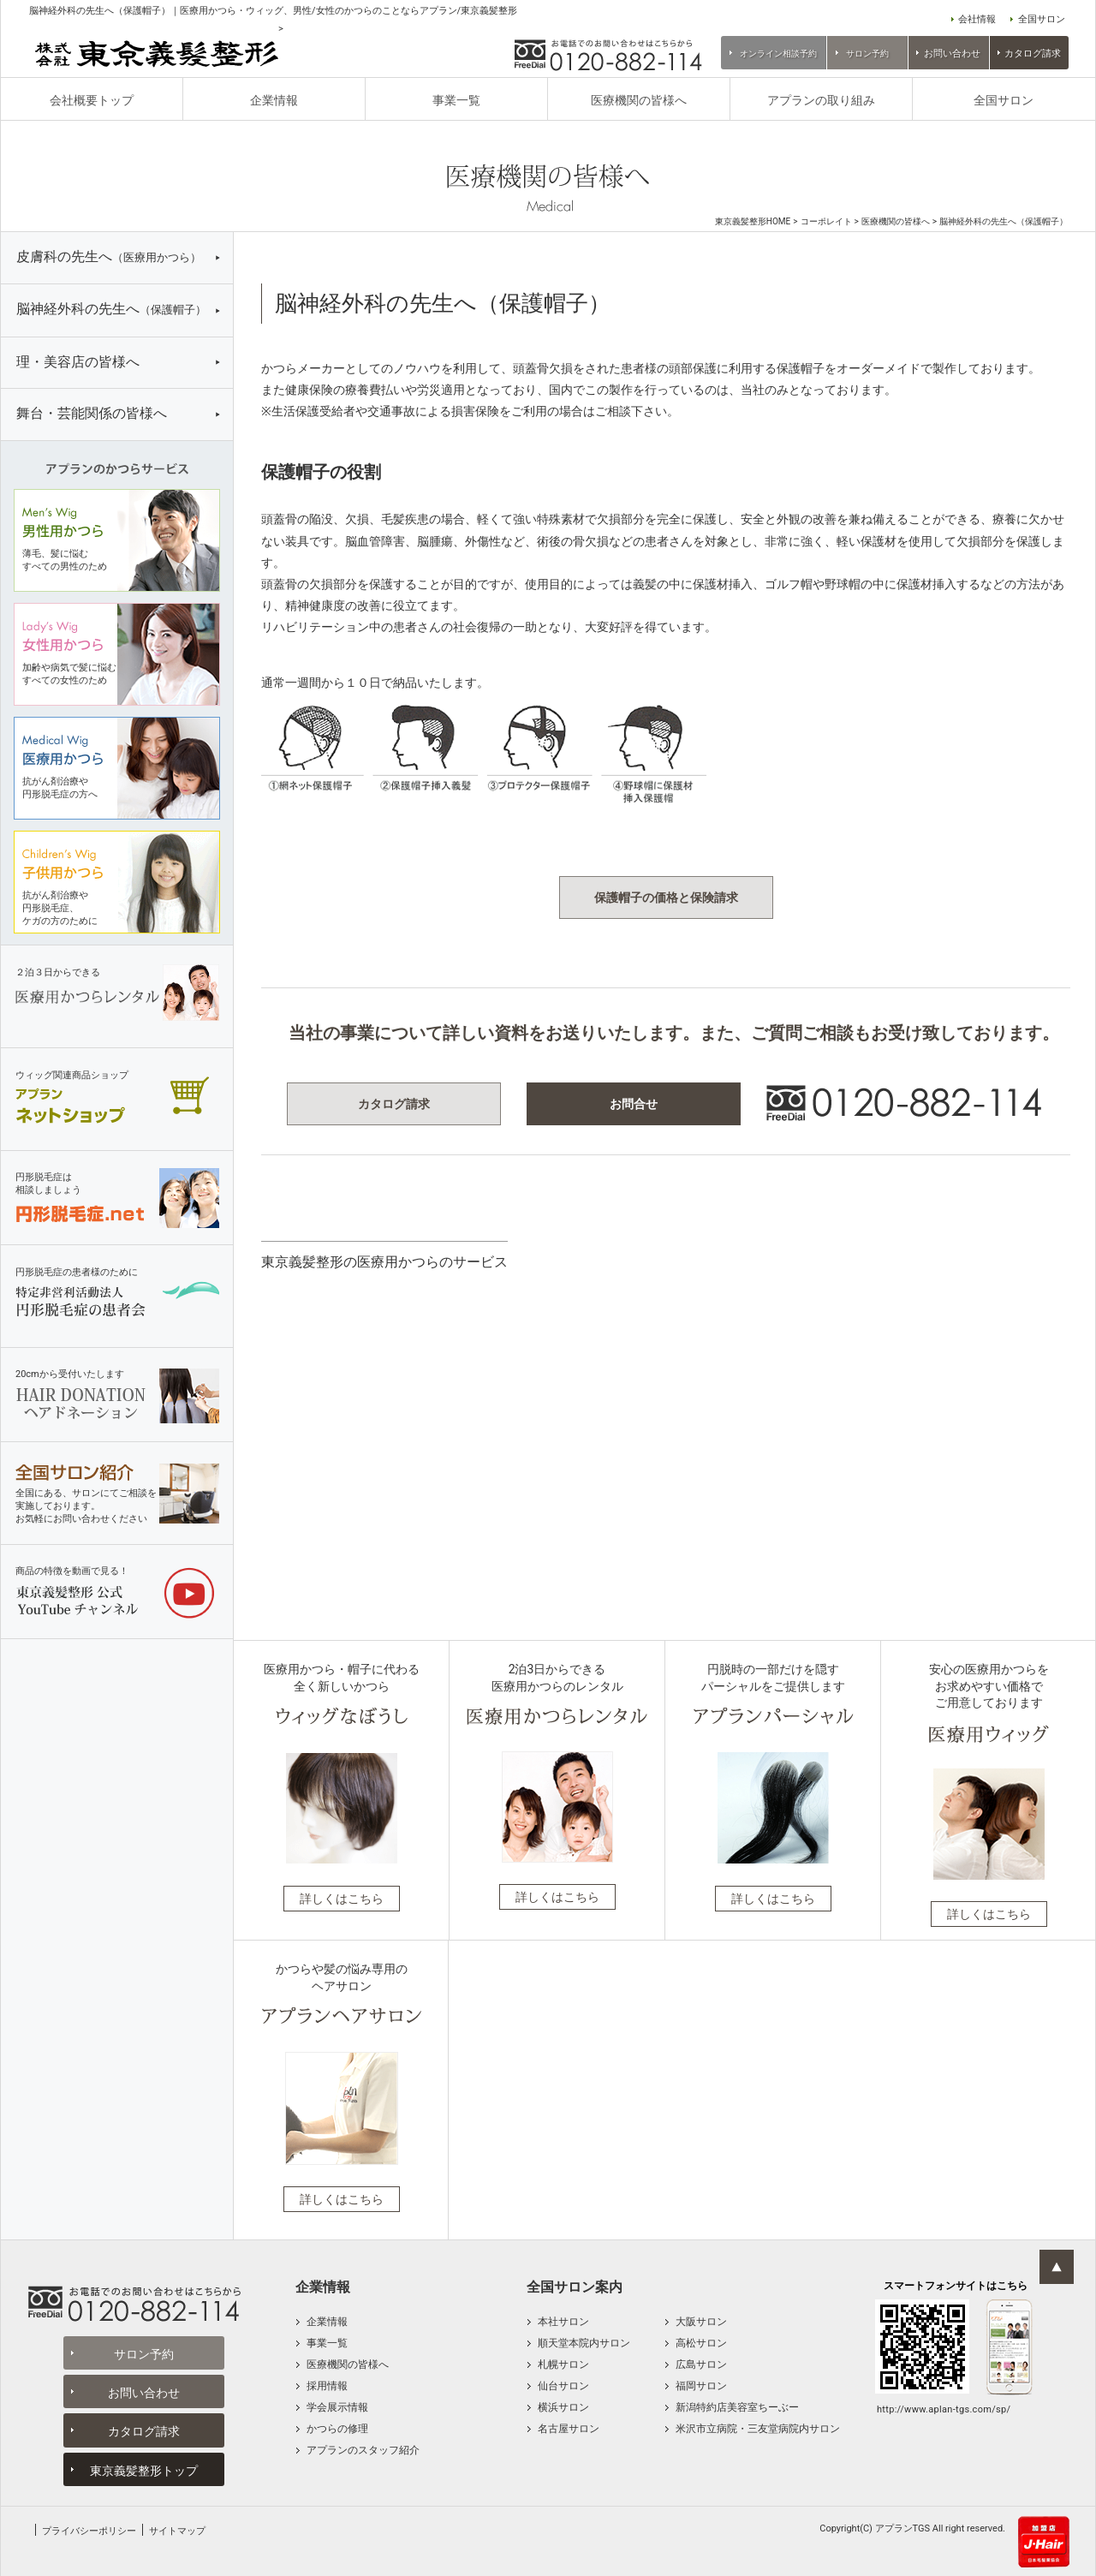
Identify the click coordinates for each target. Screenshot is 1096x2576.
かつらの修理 (337, 2429)
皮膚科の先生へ (108, 256)
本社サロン (563, 2322)
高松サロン (701, 2343)
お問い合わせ (952, 53)
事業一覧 (456, 100)
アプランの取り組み (821, 100)
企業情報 (274, 100)
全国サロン (1041, 19)
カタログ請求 (1032, 53)
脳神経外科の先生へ (111, 309)
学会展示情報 (337, 2407)
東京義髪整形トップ (144, 2471)
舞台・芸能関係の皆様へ (91, 413)
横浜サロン (563, 2407)
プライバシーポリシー (89, 2531)
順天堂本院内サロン (584, 2343)
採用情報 (327, 2386)
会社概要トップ (92, 100)
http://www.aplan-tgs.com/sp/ (943, 2409)
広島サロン (701, 2364)
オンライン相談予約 (778, 53)
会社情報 (977, 19)
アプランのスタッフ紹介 (363, 2450)
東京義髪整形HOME (752, 222)
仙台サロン (563, 2386)
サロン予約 (867, 53)
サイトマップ (177, 2531)
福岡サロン (701, 2386)
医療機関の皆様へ (639, 100)
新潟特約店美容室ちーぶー (737, 2407)
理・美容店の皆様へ (78, 362)
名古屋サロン (568, 2429)
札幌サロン (563, 2364)
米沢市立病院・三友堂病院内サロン (758, 2429)
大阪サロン (701, 2322)
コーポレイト (826, 222)
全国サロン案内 (574, 2287)
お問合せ (634, 1104)
